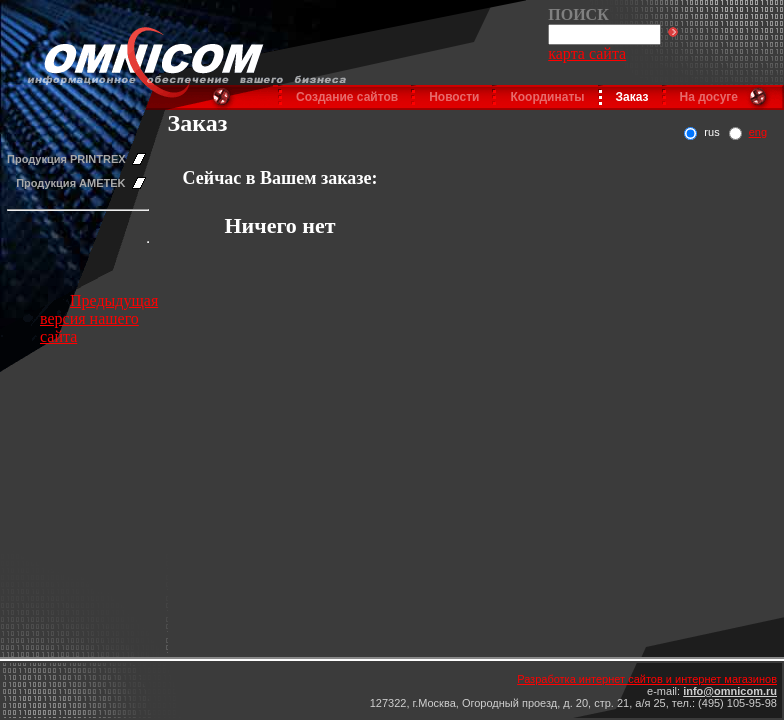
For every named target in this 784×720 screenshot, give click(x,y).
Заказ (632, 97)
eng (758, 132)
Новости (454, 97)
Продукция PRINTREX (66, 159)
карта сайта (587, 53)
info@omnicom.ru (730, 691)
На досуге (709, 97)
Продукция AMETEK (70, 183)
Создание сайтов (347, 97)
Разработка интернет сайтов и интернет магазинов (647, 679)
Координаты (547, 97)
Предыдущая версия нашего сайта (99, 318)
